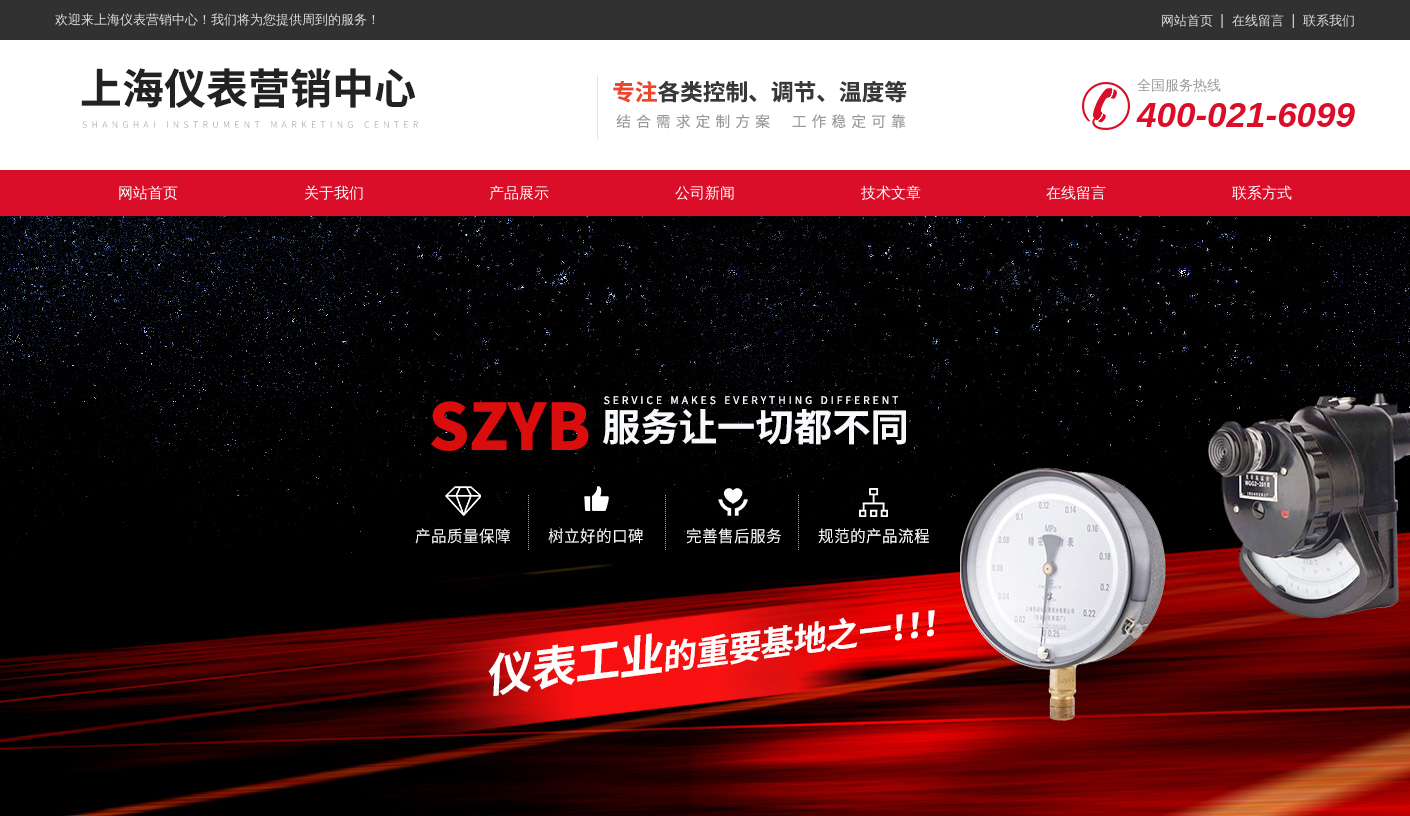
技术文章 (891, 192)
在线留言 (1258, 20)
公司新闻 (705, 192)
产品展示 (519, 192)
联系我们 (1329, 20)
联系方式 (1262, 192)
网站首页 (1187, 20)
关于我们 (334, 192)
